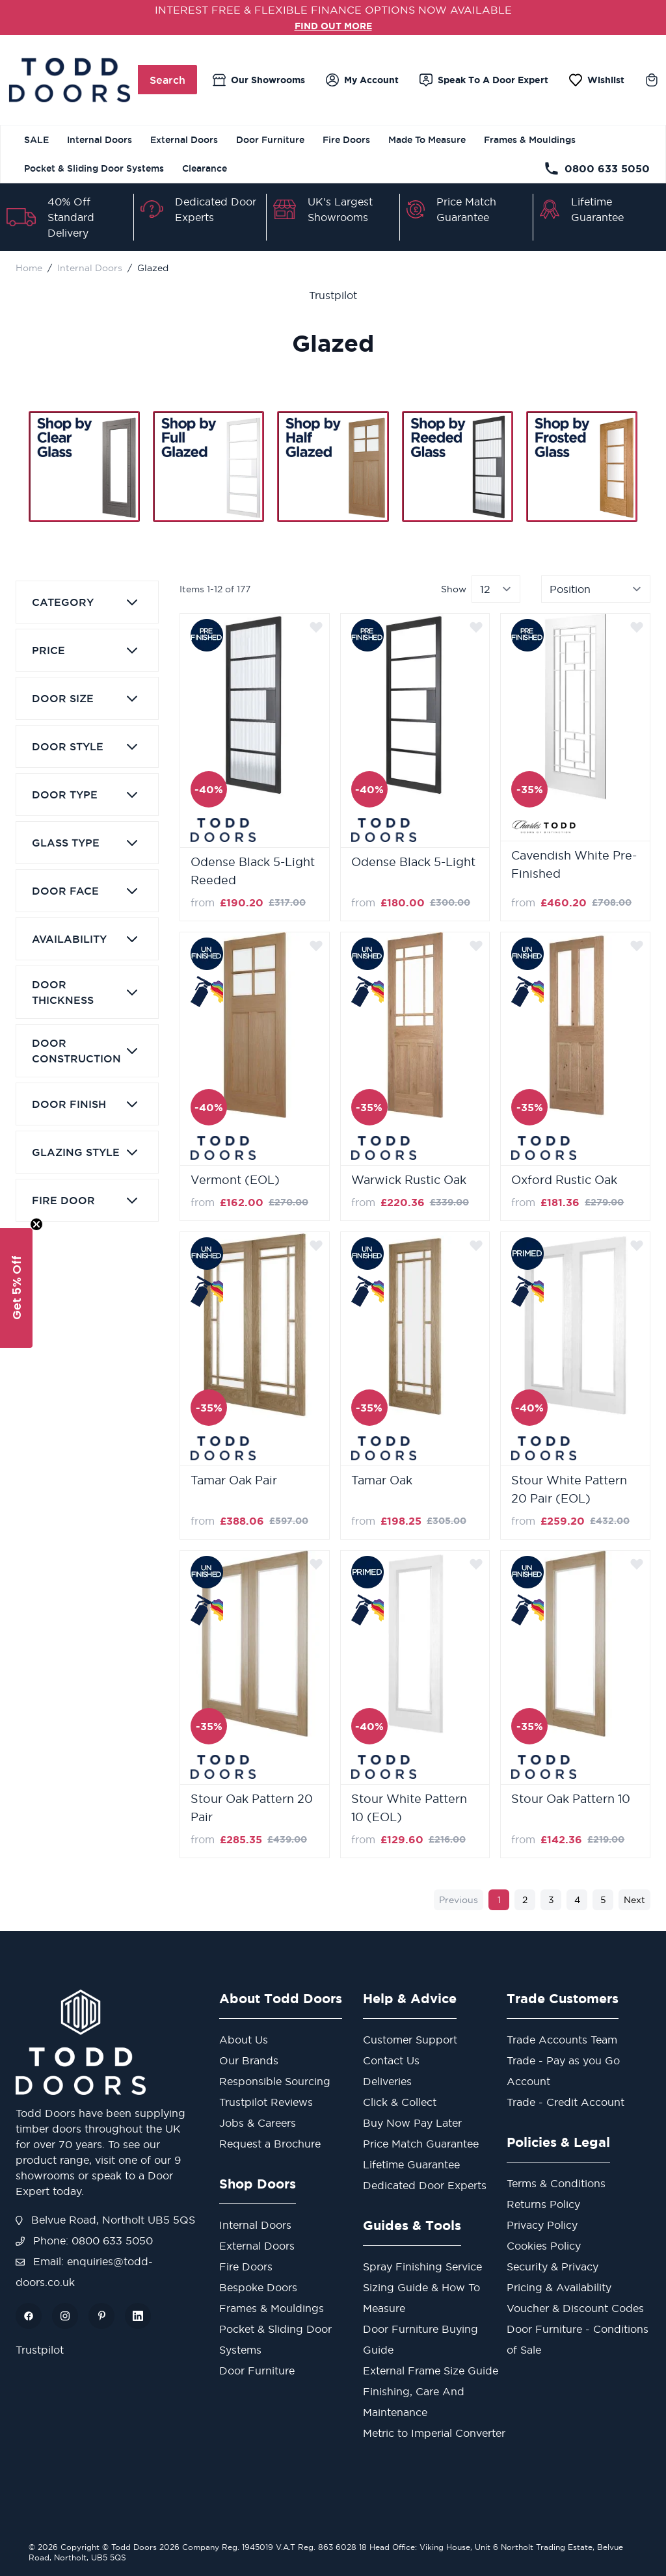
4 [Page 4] (577, 1900)
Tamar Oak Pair (234, 1480)
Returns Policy (543, 2204)
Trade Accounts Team (562, 2039)
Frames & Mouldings (530, 140)
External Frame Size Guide (430, 2370)
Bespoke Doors (258, 2287)
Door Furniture (270, 140)
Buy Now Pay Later (412, 2123)
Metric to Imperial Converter (434, 2433)
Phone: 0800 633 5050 (84, 2240)
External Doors (184, 140)
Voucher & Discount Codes (575, 2308)
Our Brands (248, 2060)
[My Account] (362, 79)
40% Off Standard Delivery (70, 217)
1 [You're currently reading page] (499, 1900)
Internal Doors (99, 140)
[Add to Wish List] (316, 627)
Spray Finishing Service (422, 2266)
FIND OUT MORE (333, 25)
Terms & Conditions (556, 2183)
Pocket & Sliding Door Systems (94, 168)
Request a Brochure (270, 2143)
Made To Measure (427, 140)
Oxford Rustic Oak (564, 1180)
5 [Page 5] (603, 1900)
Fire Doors (346, 140)
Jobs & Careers (257, 2123)
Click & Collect (399, 2102)
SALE (36, 140)
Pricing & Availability (559, 2287)
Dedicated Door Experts (424, 2185)
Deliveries (387, 2081)
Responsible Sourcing (274, 2081)
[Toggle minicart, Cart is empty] (651, 79)
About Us (243, 2039)
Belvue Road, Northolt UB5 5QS (105, 2220)
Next (634, 1900)
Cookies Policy (544, 2246)
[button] (16, 1288)
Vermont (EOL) (235, 1180)
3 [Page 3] (551, 1900)
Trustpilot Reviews (266, 2102)
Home (29, 268)
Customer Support (410, 2039)
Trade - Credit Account (565, 2102)
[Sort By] (595, 589)
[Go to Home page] (69, 80)
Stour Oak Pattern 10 (570, 1799)
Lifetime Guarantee (411, 2164)
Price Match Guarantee (421, 2143)
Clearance (204, 168)
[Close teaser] (36, 1224)
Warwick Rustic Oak (408, 1180)
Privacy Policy (542, 2225)
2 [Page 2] (524, 1900)
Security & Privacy (552, 2266)
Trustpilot (333, 295)
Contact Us (391, 2060)
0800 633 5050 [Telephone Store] (597, 168)
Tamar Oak (381, 1480)
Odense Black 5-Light (413, 862)
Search (167, 80)
